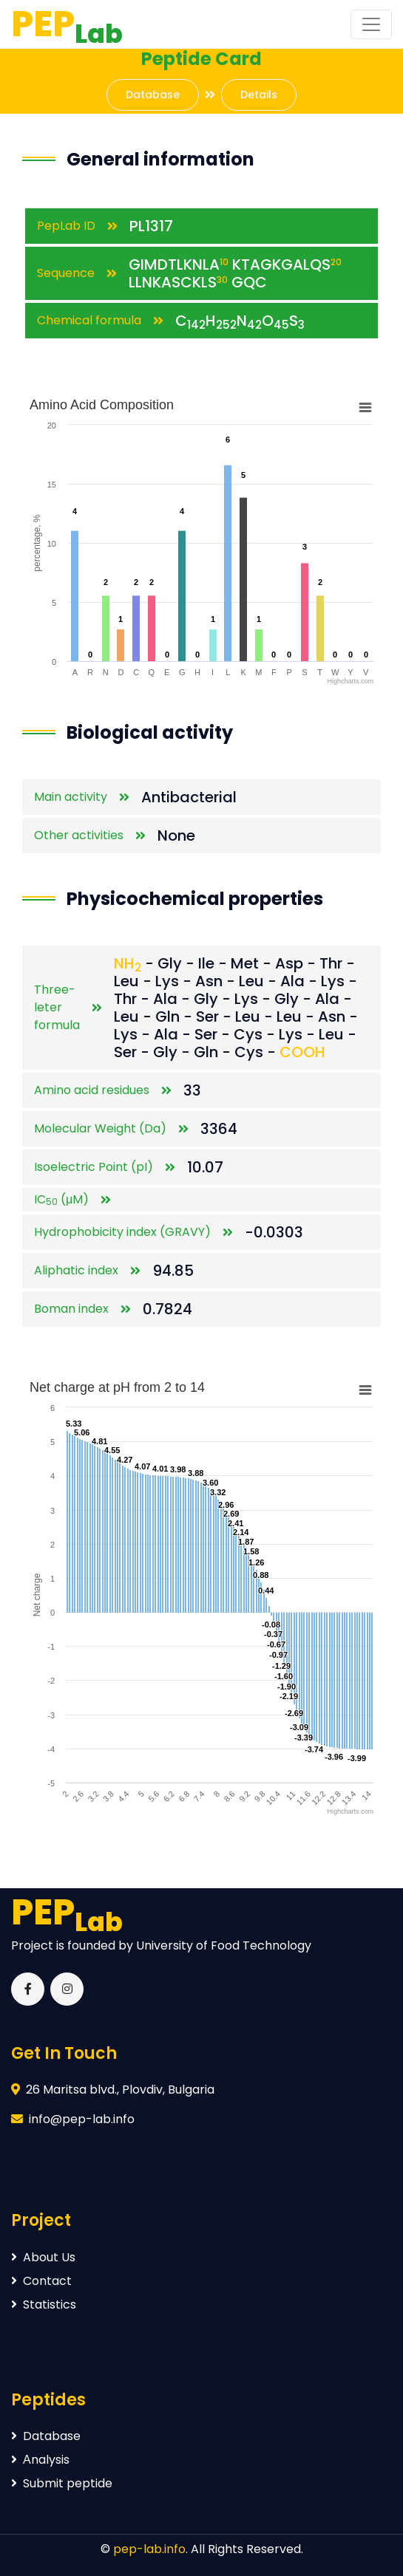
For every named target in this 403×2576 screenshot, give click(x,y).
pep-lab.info (149, 2549)
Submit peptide (61, 2483)
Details (258, 94)
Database (153, 94)
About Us (43, 2257)
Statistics (43, 2304)
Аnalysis (40, 2459)
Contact (41, 2280)
